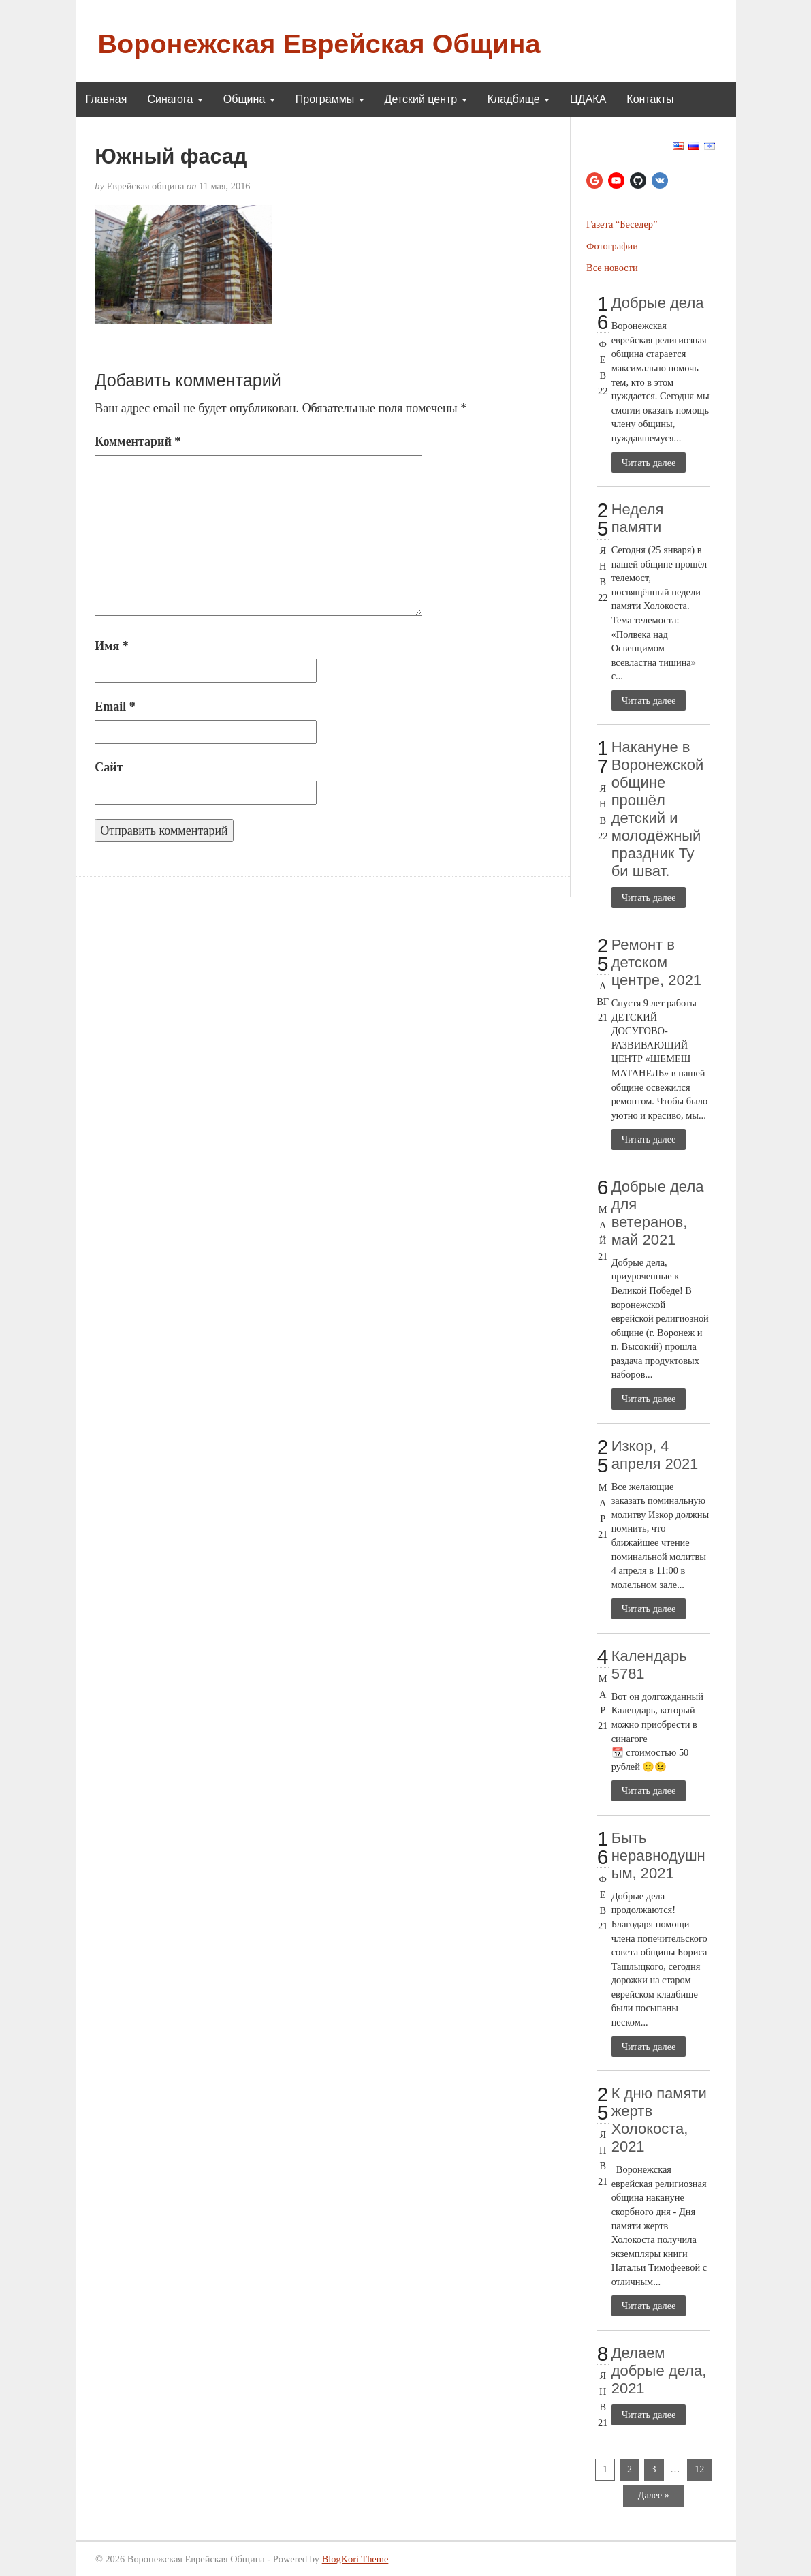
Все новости (612, 267)
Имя (112, 646)
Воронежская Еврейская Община (319, 44)
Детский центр (426, 99)
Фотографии (612, 245)
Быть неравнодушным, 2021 (658, 1855)
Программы (330, 99)
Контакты (649, 99)
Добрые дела (657, 302)
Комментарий (137, 441)
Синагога (174, 99)
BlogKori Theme (355, 2559)
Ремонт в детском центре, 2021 (656, 962)
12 (699, 2469)
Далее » (653, 2495)
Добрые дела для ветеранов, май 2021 (657, 1213)
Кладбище (519, 99)
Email (115, 706)
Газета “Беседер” (621, 224)
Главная (106, 99)
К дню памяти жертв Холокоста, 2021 (659, 2120)
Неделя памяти (637, 518)
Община (249, 99)
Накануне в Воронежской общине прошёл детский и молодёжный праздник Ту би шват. (657, 809)
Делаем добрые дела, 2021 (659, 2370)
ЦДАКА (588, 99)
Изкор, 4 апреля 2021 (655, 1455)
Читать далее (649, 462)
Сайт (109, 767)
